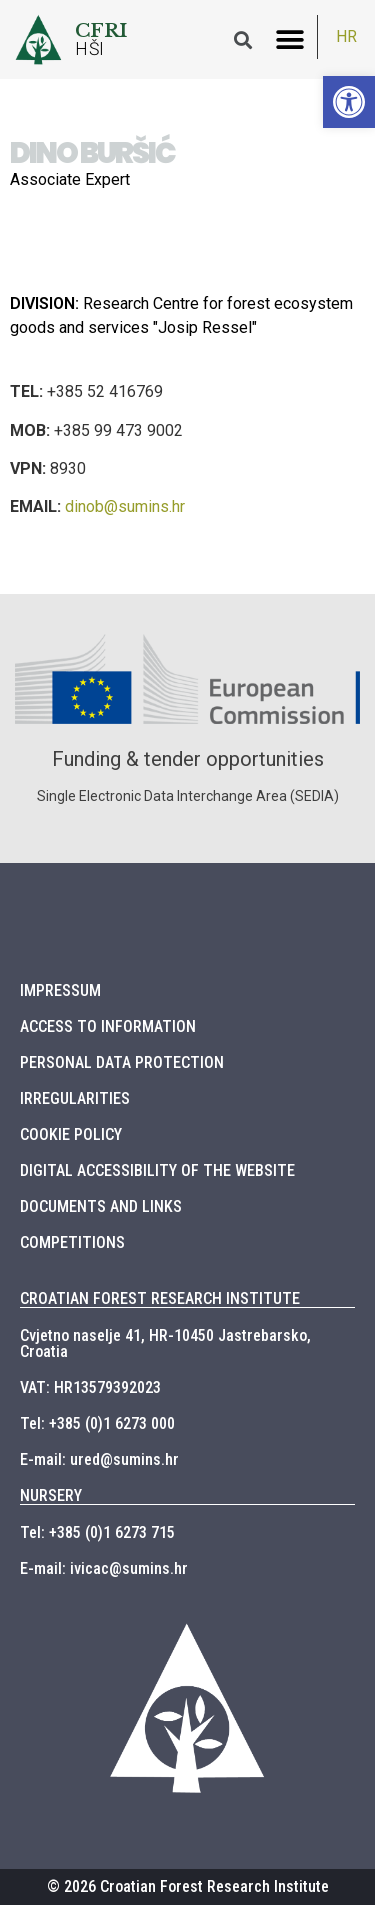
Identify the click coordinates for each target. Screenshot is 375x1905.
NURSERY (51, 1495)
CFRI (101, 30)
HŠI (90, 49)
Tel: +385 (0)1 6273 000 (97, 1423)
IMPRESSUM (60, 990)
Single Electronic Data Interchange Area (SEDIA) (188, 796)
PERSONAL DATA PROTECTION (122, 1062)
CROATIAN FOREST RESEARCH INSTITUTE (160, 1298)
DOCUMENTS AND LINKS (101, 1206)
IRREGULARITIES (75, 1098)
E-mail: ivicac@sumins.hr (104, 1568)
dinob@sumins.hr (125, 506)
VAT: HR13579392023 (90, 1387)
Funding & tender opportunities (188, 759)
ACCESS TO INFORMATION (108, 1026)
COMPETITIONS (72, 1242)
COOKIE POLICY (71, 1134)
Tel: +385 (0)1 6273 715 (97, 1532)
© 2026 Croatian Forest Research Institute (188, 1886)
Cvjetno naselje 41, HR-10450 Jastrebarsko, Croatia (165, 1343)
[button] (289, 39)
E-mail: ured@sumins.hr (99, 1459)
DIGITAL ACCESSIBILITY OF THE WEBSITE (157, 1170)
